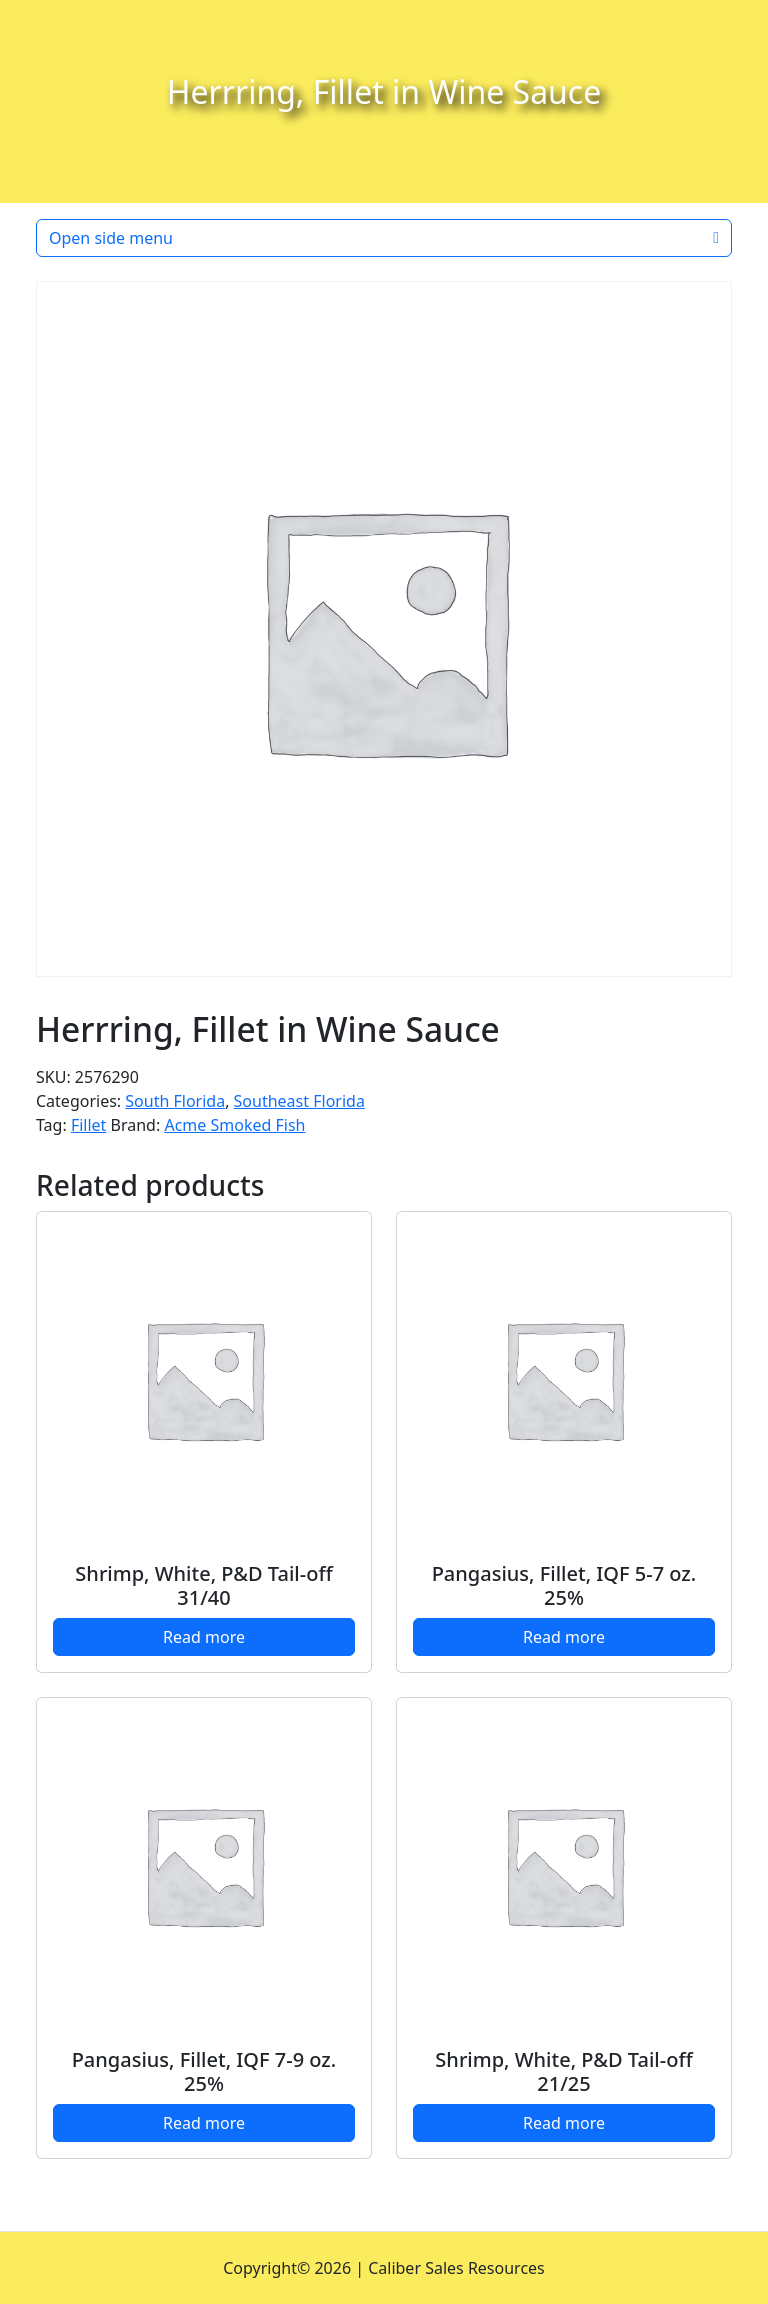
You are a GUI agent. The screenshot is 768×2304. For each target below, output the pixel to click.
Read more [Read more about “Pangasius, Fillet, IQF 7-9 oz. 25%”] (204, 2123)
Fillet (89, 1125)
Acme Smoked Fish (234, 1125)
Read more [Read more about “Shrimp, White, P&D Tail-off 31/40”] (204, 1637)
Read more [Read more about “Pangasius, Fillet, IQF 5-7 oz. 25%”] (564, 1637)
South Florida (175, 1101)
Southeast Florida (299, 1101)
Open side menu (384, 238)
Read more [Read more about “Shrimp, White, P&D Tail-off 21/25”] (564, 2123)
